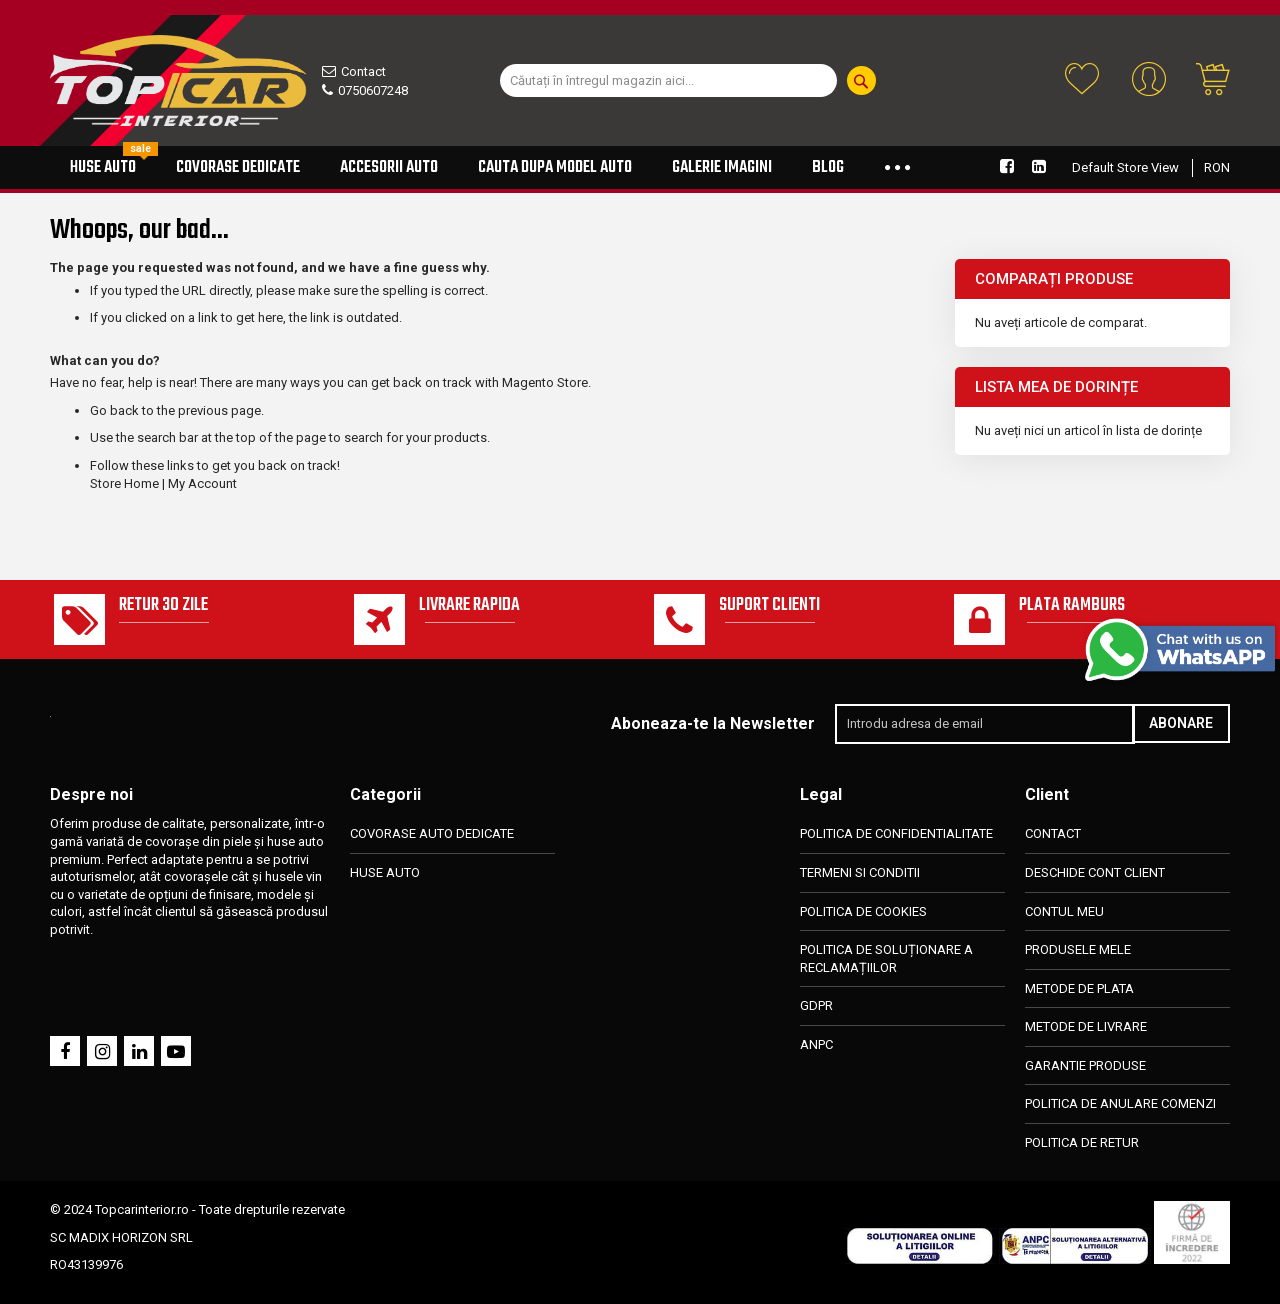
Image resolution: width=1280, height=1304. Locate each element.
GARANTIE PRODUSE (1085, 1065)
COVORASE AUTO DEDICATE (432, 834)
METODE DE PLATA (1079, 988)
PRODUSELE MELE (1078, 949)
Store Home (124, 483)
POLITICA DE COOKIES (863, 911)
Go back (114, 410)
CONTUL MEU (1064, 911)
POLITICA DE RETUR (1082, 1142)
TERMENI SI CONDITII (860, 872)
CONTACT (1053, 834)
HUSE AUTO (385, 872)
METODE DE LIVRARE (1086, 1027)
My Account (202, 483)
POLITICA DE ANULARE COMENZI (1120, 1104)
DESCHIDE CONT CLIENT (1095, 872)
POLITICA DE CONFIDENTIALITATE (896, 834)
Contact (363, 71)
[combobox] (668, 80)
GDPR (816, 1006)
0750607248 (373, 90)
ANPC (816, 1044)
